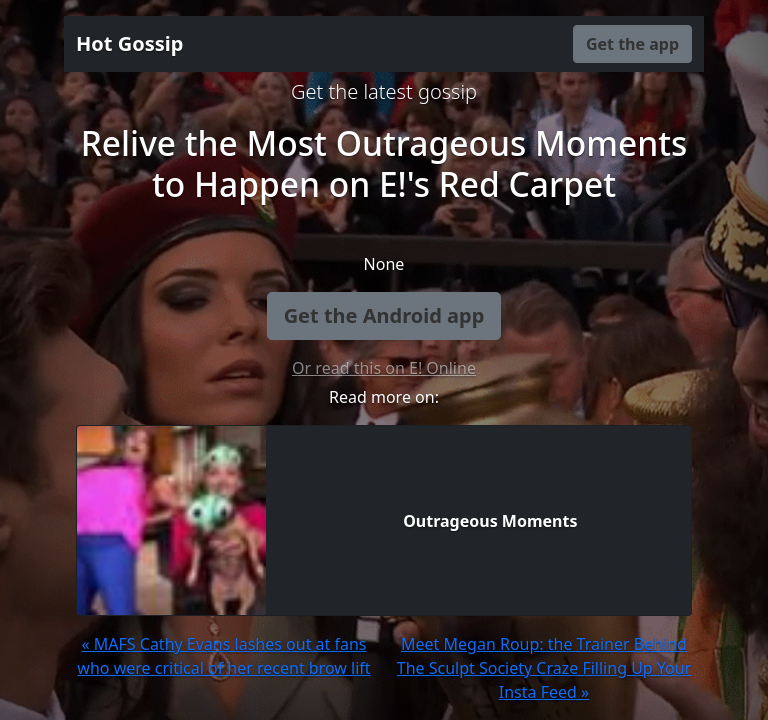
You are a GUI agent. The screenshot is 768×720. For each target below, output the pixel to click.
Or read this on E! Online (384, 368)
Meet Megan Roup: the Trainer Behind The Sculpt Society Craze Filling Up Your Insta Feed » (544, 668)
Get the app (632, 44)
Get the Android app (384, 315)
